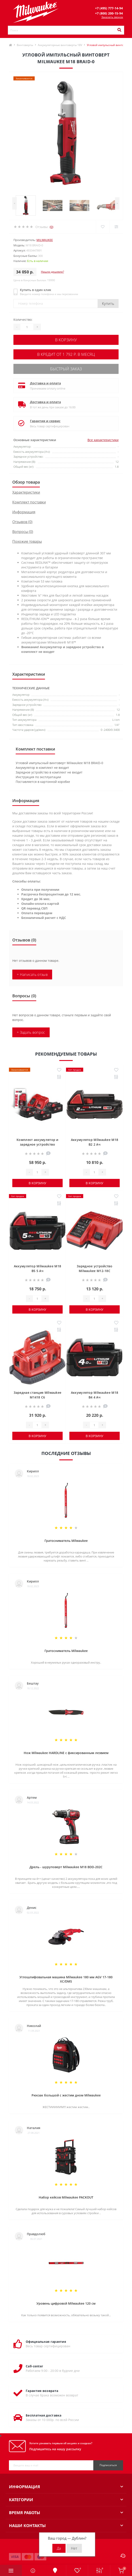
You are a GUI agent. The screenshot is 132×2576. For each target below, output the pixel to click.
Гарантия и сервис (45, 421)
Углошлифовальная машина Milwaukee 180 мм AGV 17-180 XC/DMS (66, 1979)
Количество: (22, 319)
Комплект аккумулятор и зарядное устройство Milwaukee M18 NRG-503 (37, 1144)
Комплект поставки (29, 502)
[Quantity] (27, 327)
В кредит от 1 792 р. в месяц (66, 354)
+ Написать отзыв (32, 974)
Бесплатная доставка (44, 2415)
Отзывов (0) (22, 521)
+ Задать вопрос (31, 1032)
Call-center (34, 2366)
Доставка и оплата (45, 383)
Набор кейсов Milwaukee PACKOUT (66, 2197)
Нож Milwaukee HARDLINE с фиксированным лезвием (66, 1753)
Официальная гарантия (46, 2341)
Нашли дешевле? (52, 272)
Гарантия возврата (42, 2391)
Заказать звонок (112, 17)
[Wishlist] (102, 226)
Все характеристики (103, 440)
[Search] (119, 30)
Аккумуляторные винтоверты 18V (60, 45)
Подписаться (108, 2465)
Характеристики (26, 492)
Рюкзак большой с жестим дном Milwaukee (66, 2095)
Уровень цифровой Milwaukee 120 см (66, 2303)
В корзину (66, 339)
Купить (108, 303)
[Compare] (116, 226)
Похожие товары (27, 541)
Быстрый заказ (66, 368)
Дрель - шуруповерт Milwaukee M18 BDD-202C (66, 1867)
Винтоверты (25, 45)
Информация (23, 511)
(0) (51, 227)
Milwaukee (44, 240)
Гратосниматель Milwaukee (66, 1540)
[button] (109, 8)
